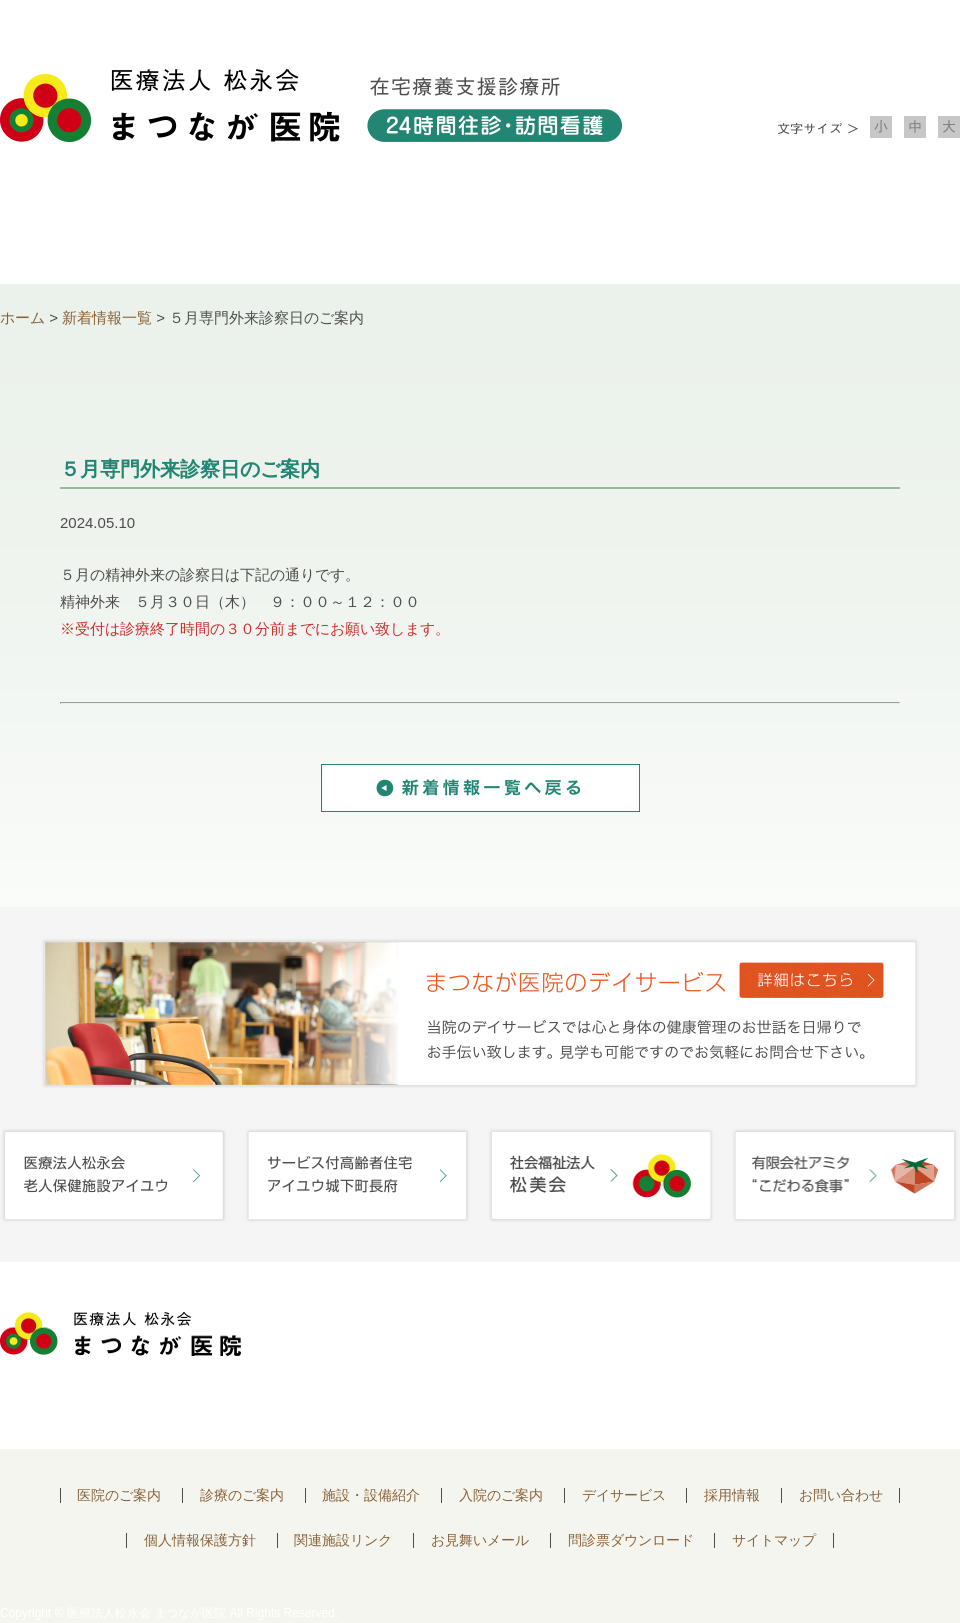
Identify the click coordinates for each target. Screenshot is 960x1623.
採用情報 (732, 1495)
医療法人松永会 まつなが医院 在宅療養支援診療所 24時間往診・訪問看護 (311, 105)
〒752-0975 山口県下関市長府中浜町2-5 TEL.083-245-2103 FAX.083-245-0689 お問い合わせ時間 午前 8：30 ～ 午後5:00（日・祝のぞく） (477, 1355)
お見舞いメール (480, 1540)
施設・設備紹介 (480, 230)
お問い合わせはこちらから (843, 1339)
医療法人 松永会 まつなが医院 (120, 1334)
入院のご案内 (672, 230)
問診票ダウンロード (631, 1540)
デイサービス (624, 1495)
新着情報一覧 (107, 317)
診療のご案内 (288, 230)
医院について (96, 230)
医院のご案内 (119, 1495)
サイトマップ (774, 1540)
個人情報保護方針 (200, 1540)
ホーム (22, 317)
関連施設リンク (343, 1540)
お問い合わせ (864, 230)
